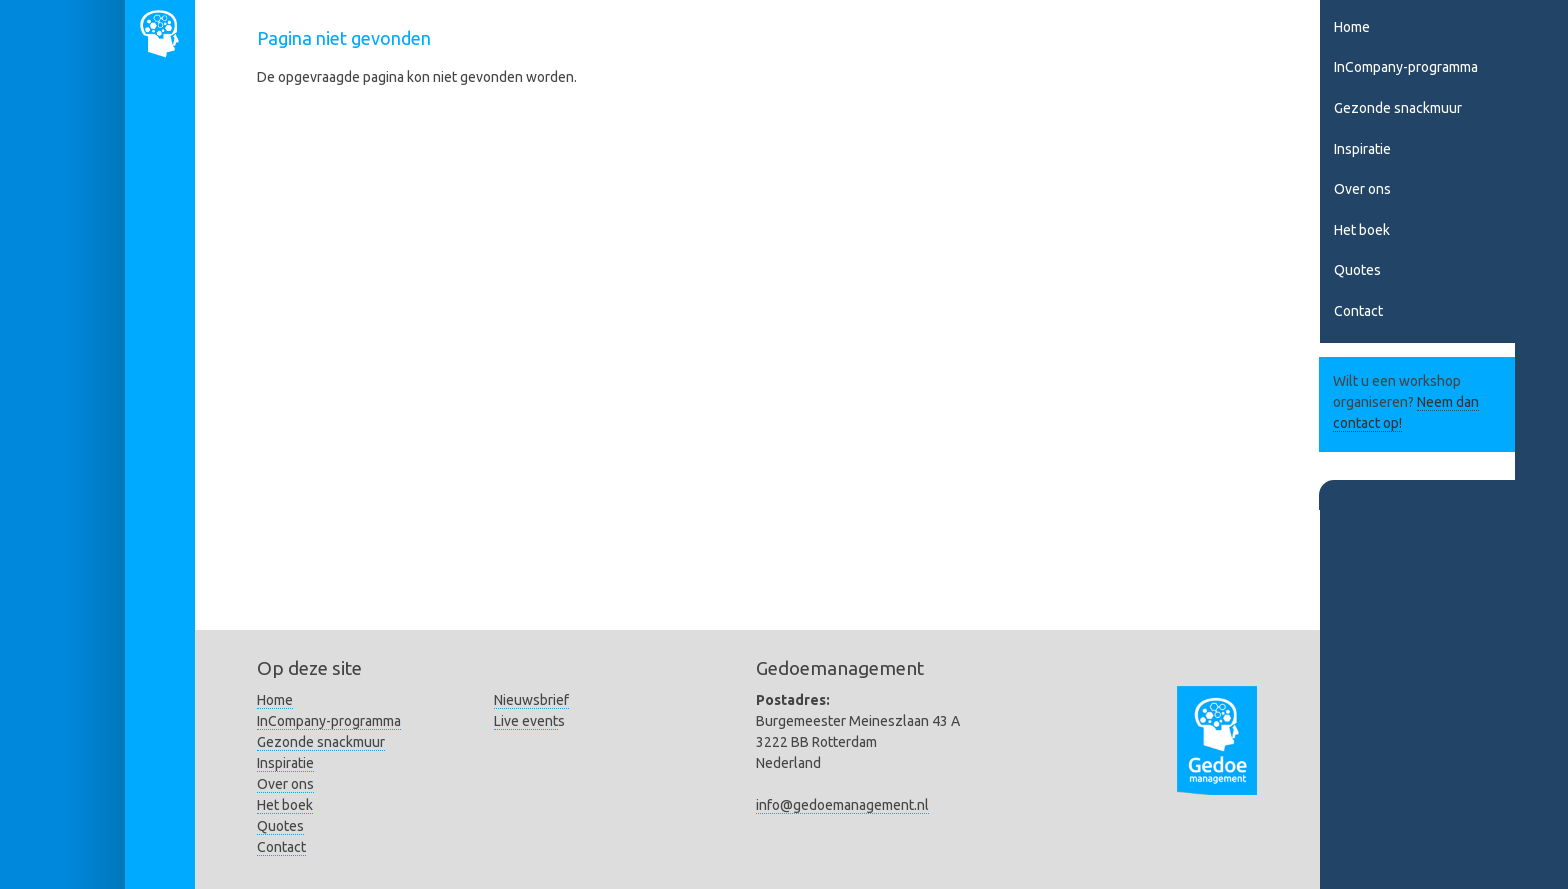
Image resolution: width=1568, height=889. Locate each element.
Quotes (1357, 270)
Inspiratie (1362, 149)
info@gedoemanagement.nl (842, 805)
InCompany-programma (1406, 67)
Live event (526, 721)
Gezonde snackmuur (1398, 108)
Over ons (1362, 189)
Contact (1358, 311)
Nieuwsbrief (531, 700)
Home (1352, 27)
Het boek (1362, 230)
